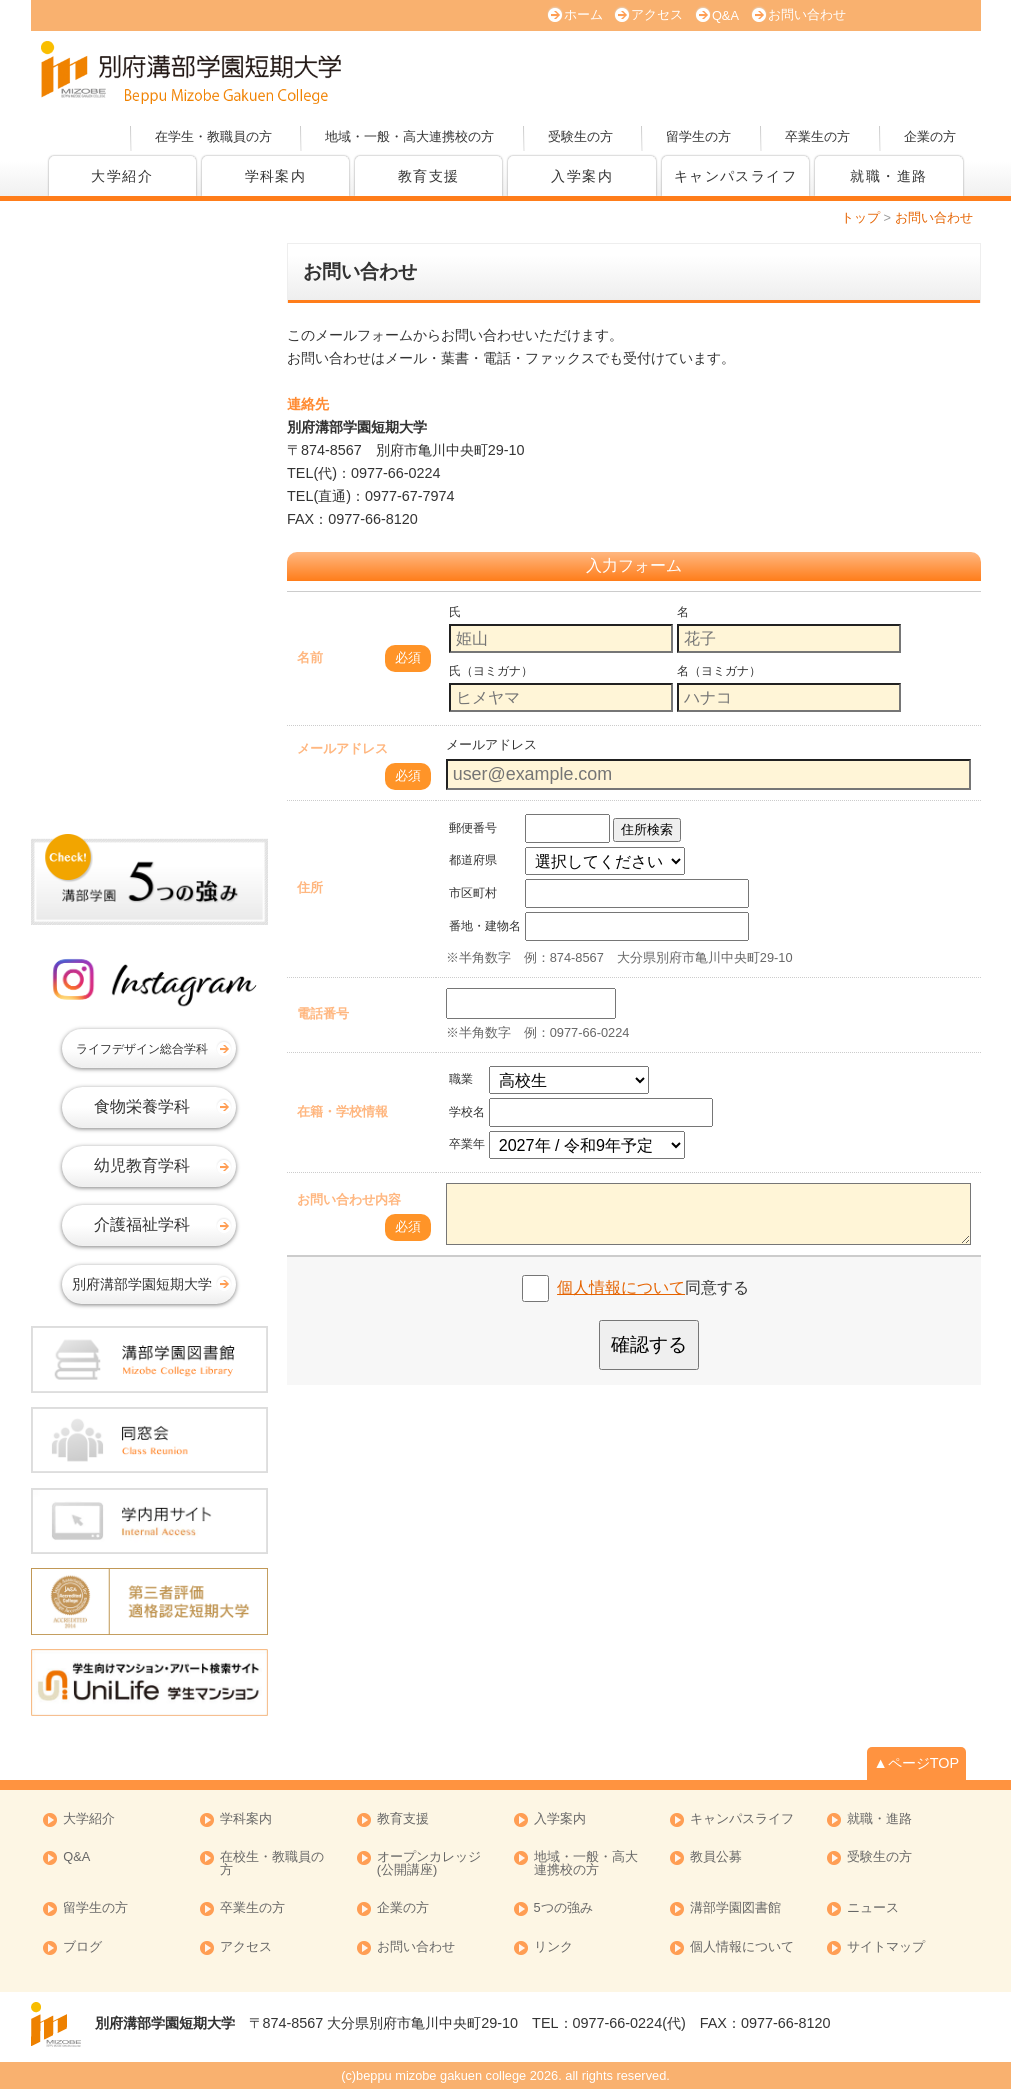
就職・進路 (888, 176)
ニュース (873, 1908)
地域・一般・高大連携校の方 (409, 136)
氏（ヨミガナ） (491, 671)
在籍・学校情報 (342, 1111)
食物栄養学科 (142, 1106)
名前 (310, 657)
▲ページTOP (917, 1763)
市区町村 (473, 893)
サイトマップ (886, 1947)
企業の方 (930, 136)
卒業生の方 (817, 136)
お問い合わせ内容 (349, 1199)
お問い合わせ (807, 14)
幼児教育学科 (142, 1165)
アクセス (657, 14)
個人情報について (621, 1287)
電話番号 (323, 1013)
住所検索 (647, 829)
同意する (653, 1287)
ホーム (583, 14)
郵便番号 (473, 828)
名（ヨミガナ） (719, 671)
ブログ (82, 1947)
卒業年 (467, 1144)
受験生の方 (580, 136)
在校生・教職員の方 (272, 1864)
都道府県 (473, 860)
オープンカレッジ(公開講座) (906, 70)
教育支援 (429, 176)
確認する (649, 1344)
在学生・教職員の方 (213, 136)
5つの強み (563, 1908)
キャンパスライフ (735, 176)
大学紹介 (122, 176)
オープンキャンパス (486, 70)
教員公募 (716, 1857)
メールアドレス (342, 748)
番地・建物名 (485, 926)
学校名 (467, 1112)
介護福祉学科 (142, 1224)
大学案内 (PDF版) (626, 70)
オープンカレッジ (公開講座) (429, 1864)
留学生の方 (698, 136)
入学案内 (582, 176)
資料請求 (766, 70)
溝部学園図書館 (735, 1908)
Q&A (725, 15)
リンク (553, 1947)
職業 (461, 1079)
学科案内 (276, 176)
